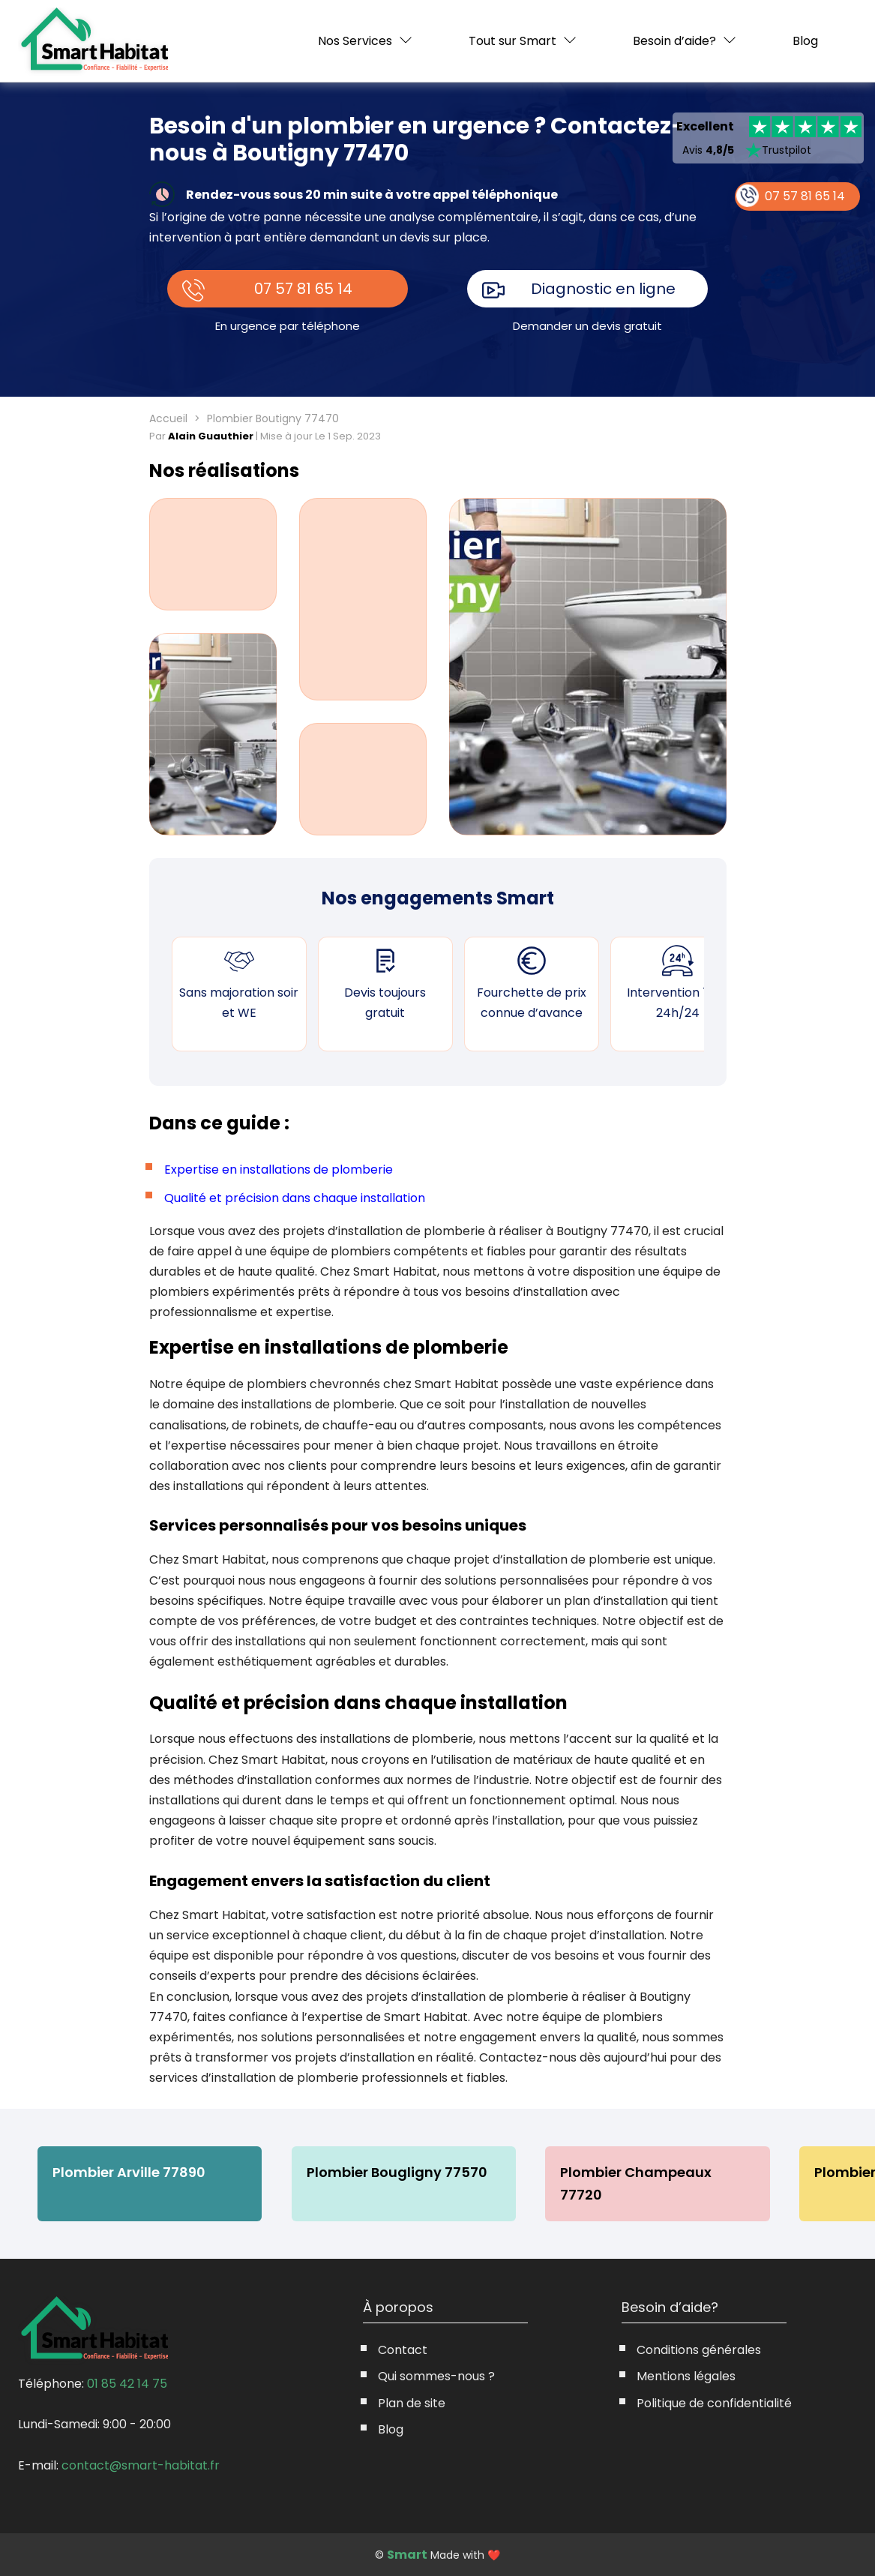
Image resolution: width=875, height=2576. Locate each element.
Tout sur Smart (512, 40)
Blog (805, 41)
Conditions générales (699, 2350)
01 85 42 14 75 (127, 2383)
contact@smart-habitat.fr (140, 2465)
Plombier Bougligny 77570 (397, 2172)
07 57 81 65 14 (303, 288)
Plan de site (411, 2403)
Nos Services (355, 40)
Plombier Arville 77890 (128, 2172)
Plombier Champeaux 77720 (638, 2183)
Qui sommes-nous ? (436, 2376)
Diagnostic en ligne (603, 288)
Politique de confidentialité (714, 2403)
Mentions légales (686, 2376)
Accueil (168, 418)
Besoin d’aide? (674, 40)
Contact (402, 2350)
